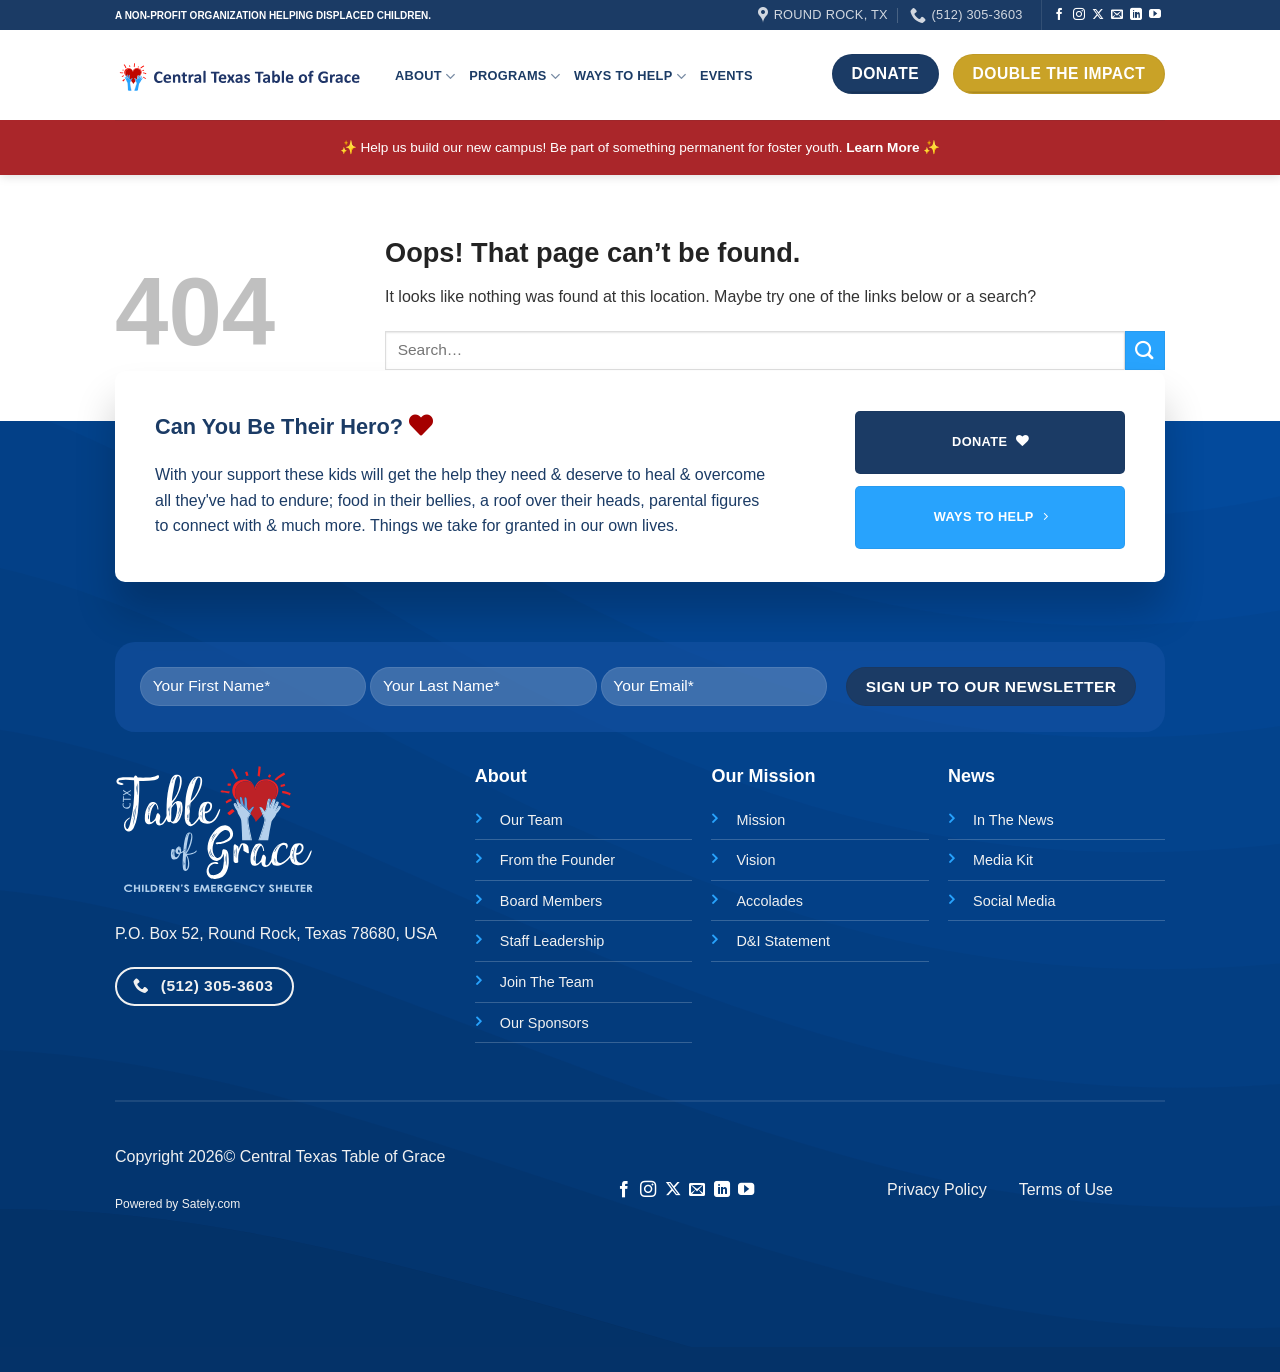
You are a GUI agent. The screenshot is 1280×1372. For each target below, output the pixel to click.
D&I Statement (783, 941)
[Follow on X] (1098, 15)
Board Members (551, 901)
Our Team (531, 820)
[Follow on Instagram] (1079, 15)
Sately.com (211, 1204)
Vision (755, 860)
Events (726, 75)
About (425, 76)
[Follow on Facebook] (1059, 15)
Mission (760, 820)
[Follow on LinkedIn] (1136, 15)
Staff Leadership (552, 941)
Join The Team (547, 982)
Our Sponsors (544, 1023)
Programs (514, 76)
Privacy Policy (937, 1189)
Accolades (769, 901)
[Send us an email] (1117, 15)
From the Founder (557, 860)
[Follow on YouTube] (1155, 15)
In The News (1013, 820)
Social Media (1014, 901)
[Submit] (1145, 350)
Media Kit (1003, 860)
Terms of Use (1066, 1189)
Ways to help (630, 76)
